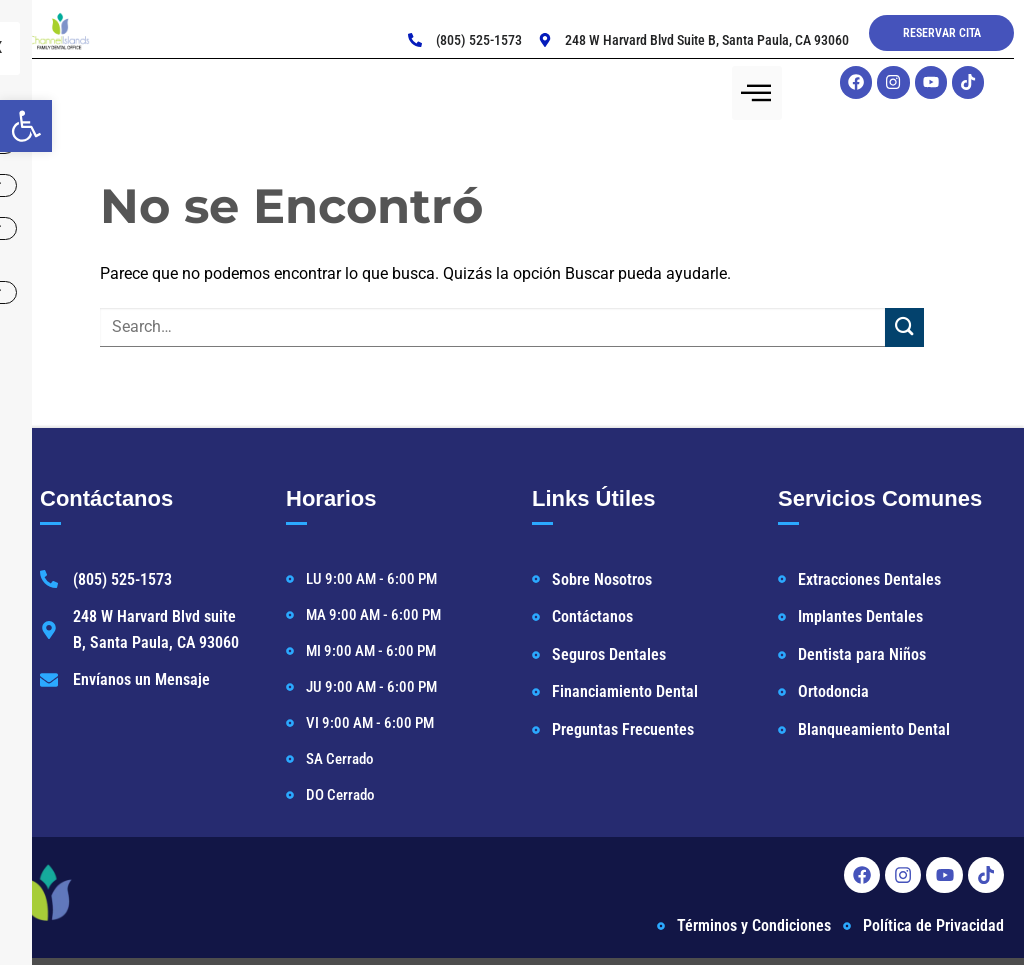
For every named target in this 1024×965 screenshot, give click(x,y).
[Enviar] (904, 330)
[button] (26, 126)
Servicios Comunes (880, 501)
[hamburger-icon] (757, 92)
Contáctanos (106, 501)
